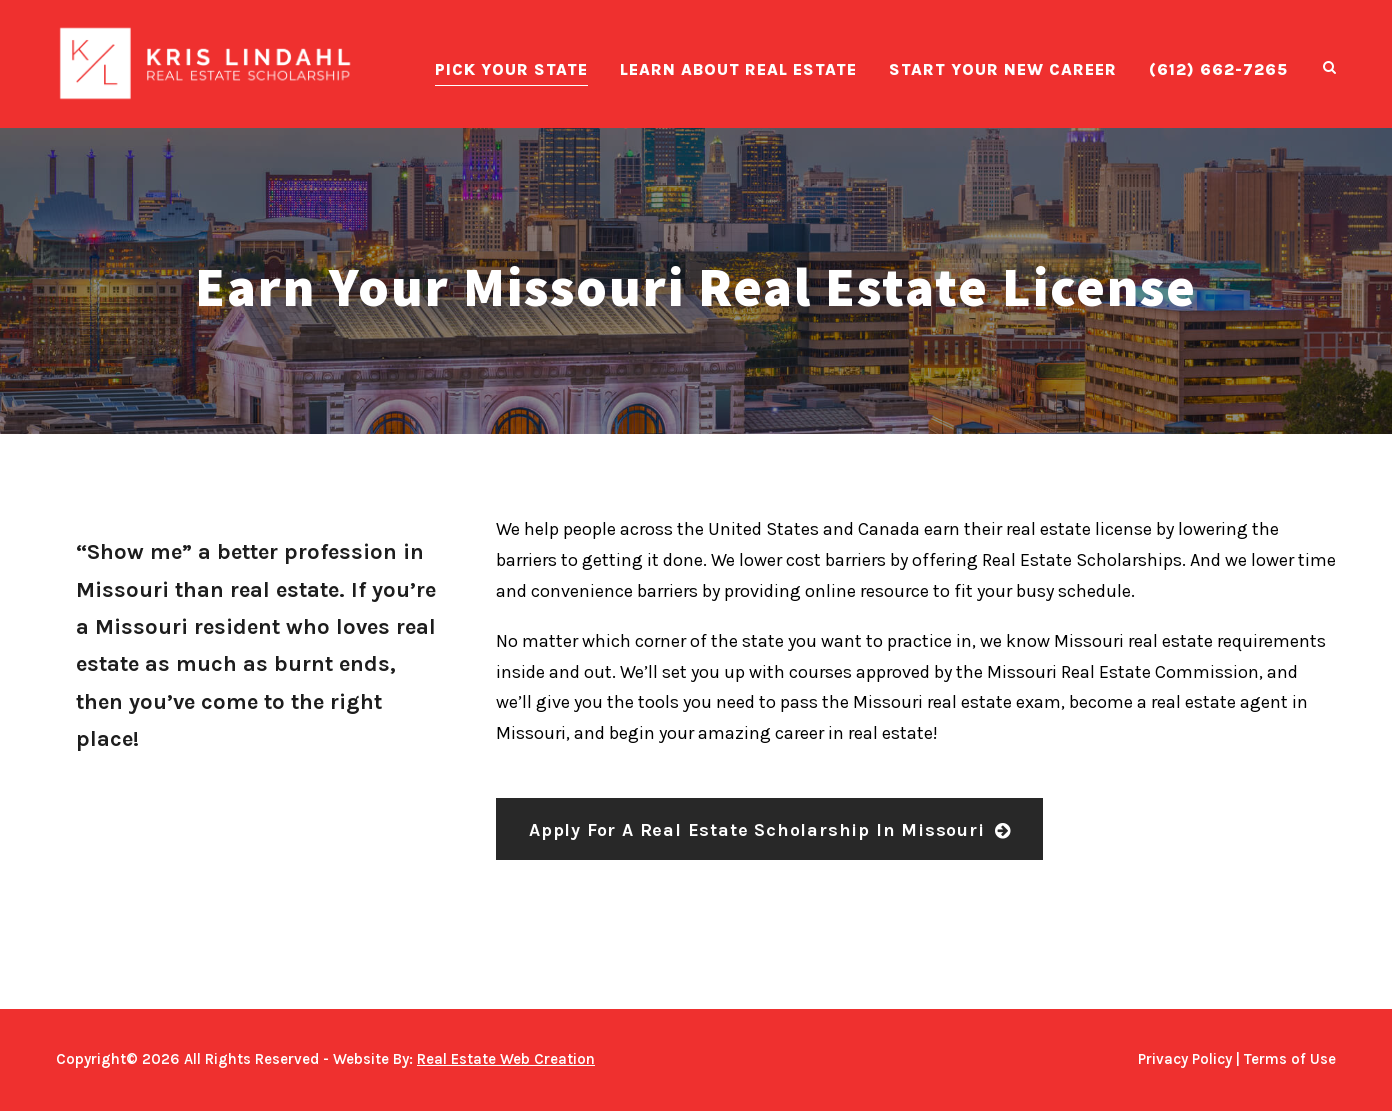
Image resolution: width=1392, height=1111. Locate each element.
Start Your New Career (1003, 69)
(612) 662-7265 (1218, 69)
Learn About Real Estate (738, 69)
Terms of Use (1290, 1059)
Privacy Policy (1185, 1059)
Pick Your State (511, 69)
